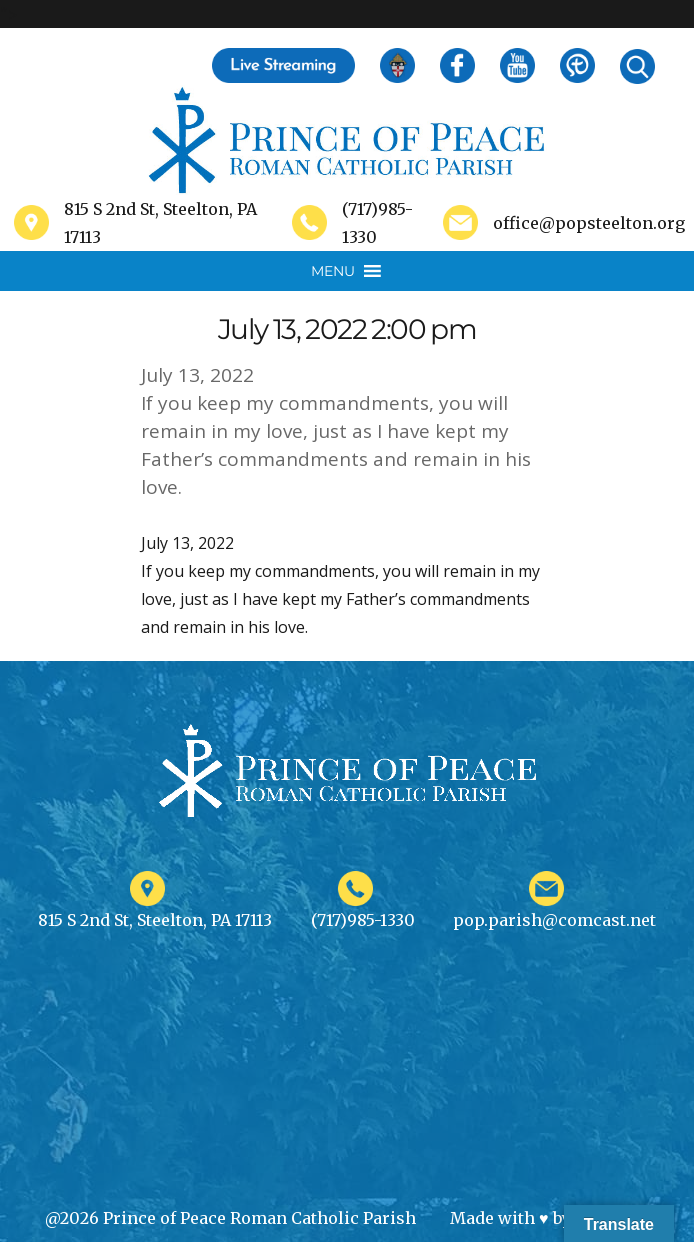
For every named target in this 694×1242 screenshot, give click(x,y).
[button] (333, 271)
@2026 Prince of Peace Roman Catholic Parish (230, 1218)
